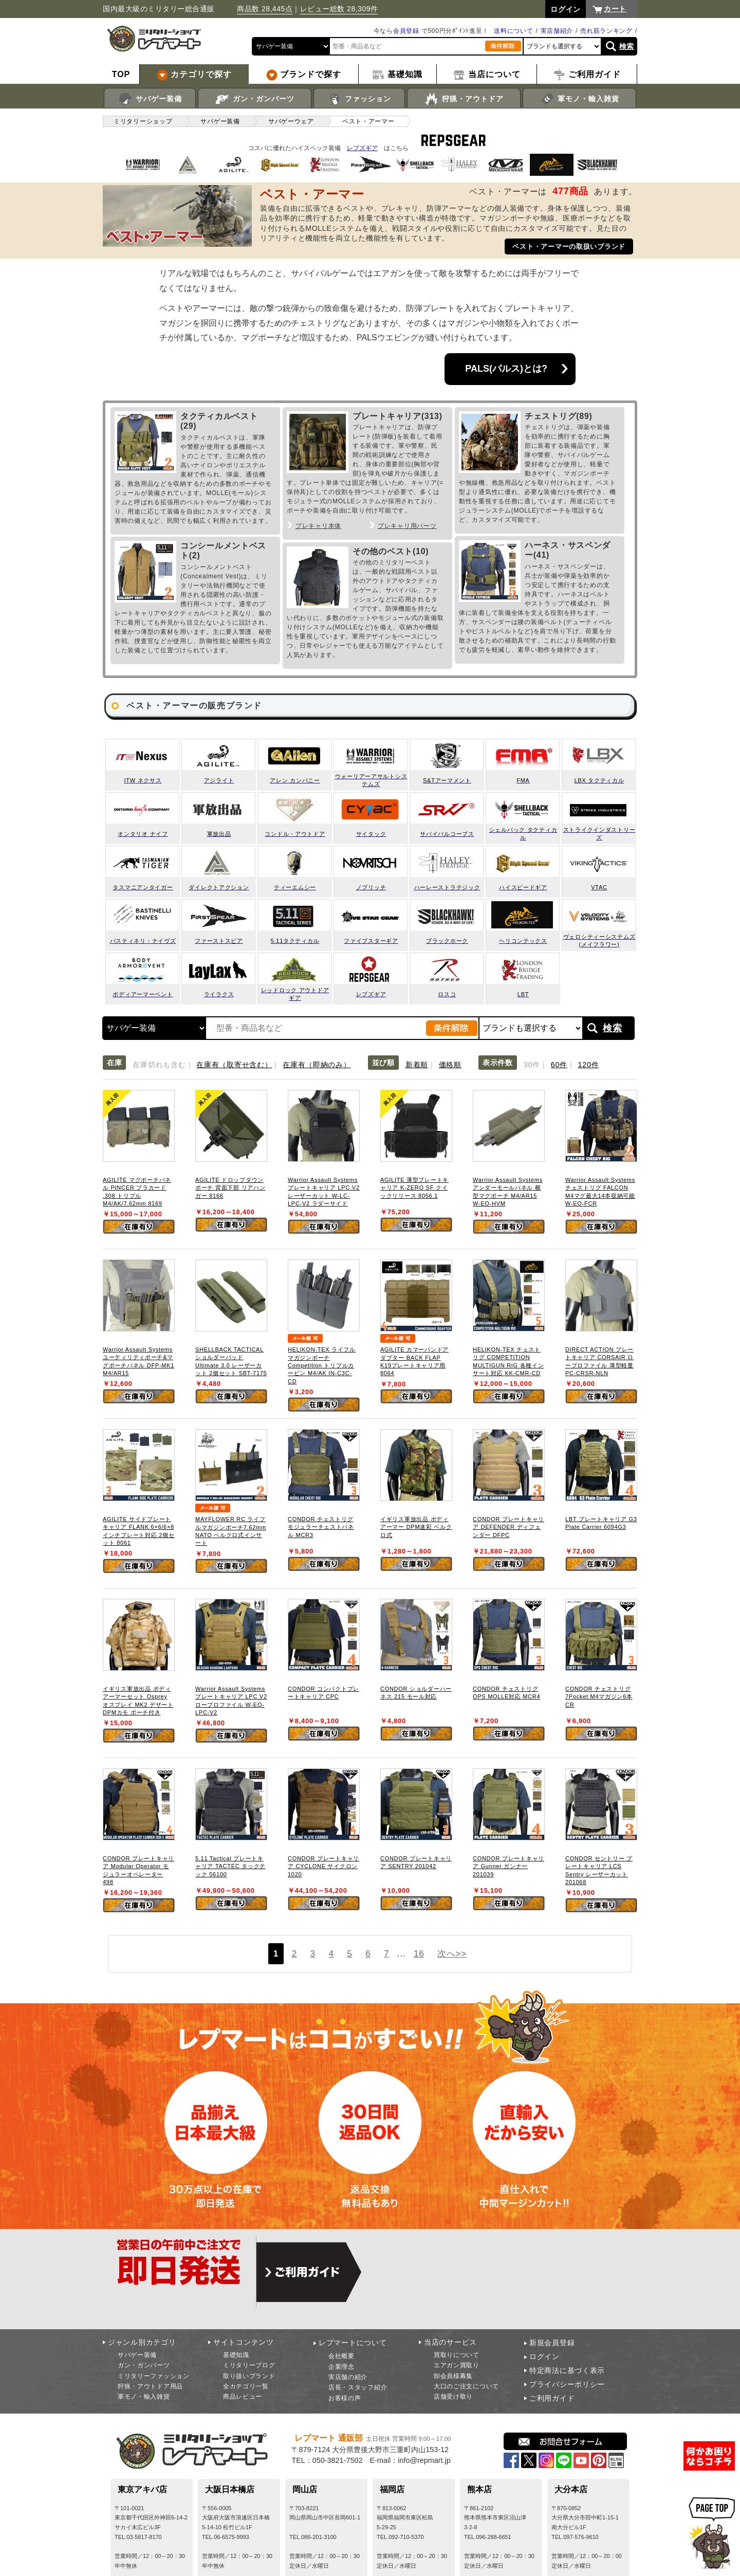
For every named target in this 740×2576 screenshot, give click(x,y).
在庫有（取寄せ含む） (234, 1065)
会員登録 (406, 30)
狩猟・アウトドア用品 (150, 2386)
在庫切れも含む (159, 1065)
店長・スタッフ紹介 (357, 2387)
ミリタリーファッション (154, 2376)
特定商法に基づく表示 (567, 2370)
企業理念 (341, 2366)
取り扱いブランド (249, 2376)
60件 (559, 1065)
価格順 (450, 1065)
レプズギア (362, 148)
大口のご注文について (466, 2386)
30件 (532, 1065)
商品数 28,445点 (264, 9)
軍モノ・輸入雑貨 (579, 99)
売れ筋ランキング (606, 30)
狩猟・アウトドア (464, 99)
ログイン (544, 2356)
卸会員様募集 (453, 2376)
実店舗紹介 (557, 30)
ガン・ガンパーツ (254, 99)
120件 (588, 1065)
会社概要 (341, 2356)
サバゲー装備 (150, 99)
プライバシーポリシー (567, 2384)
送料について (513, 30)
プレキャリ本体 (318, 525)
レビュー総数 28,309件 (339, 9)
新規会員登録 (552, 2343)
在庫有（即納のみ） (316, 1065)
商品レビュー (242, 2396)
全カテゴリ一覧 (246, 2386)
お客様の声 (344, 2398)
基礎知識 (236, 2355)
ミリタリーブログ (249, 2365)
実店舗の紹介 (347, 2377)
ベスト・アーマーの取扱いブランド (568, 246)
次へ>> (452, 1953)
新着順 (416, 1065)
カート (615, 9)
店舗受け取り (453, 2396)
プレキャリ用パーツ (407, 525)
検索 (626, 46)
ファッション (359, 99)
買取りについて (456, 2355)
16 (419, 1953)
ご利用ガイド (552, 2398)
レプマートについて (352, 2343)
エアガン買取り (456, 2365)
